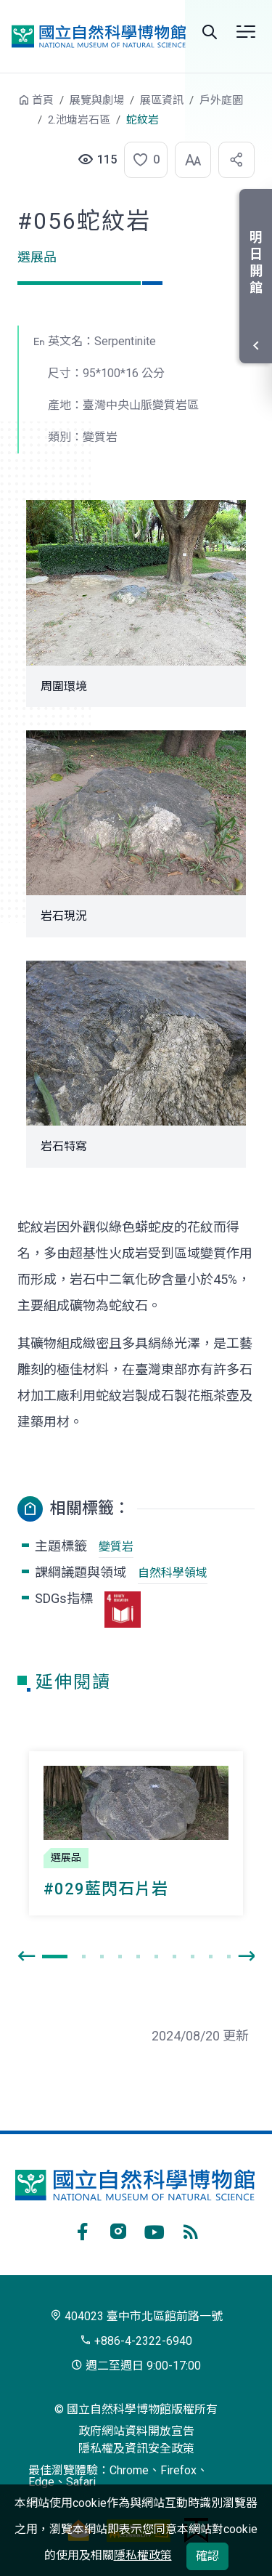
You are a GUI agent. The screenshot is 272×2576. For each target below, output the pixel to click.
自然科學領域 (172, 1573)
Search (209, 32)
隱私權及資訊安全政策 (136, 2448)
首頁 (43, 100)
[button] (141, 160)
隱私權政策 (143, 2555)
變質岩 (116, 1547)
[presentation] (26, 1957)
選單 (245, 32)
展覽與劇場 (97, 100)
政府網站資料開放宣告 (136, 2431)
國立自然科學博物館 (99, 36)
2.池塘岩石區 (79, 119)
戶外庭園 (221, 100)
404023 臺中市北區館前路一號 (136, 2316)
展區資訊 (162, 100)
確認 (207, 2556)
